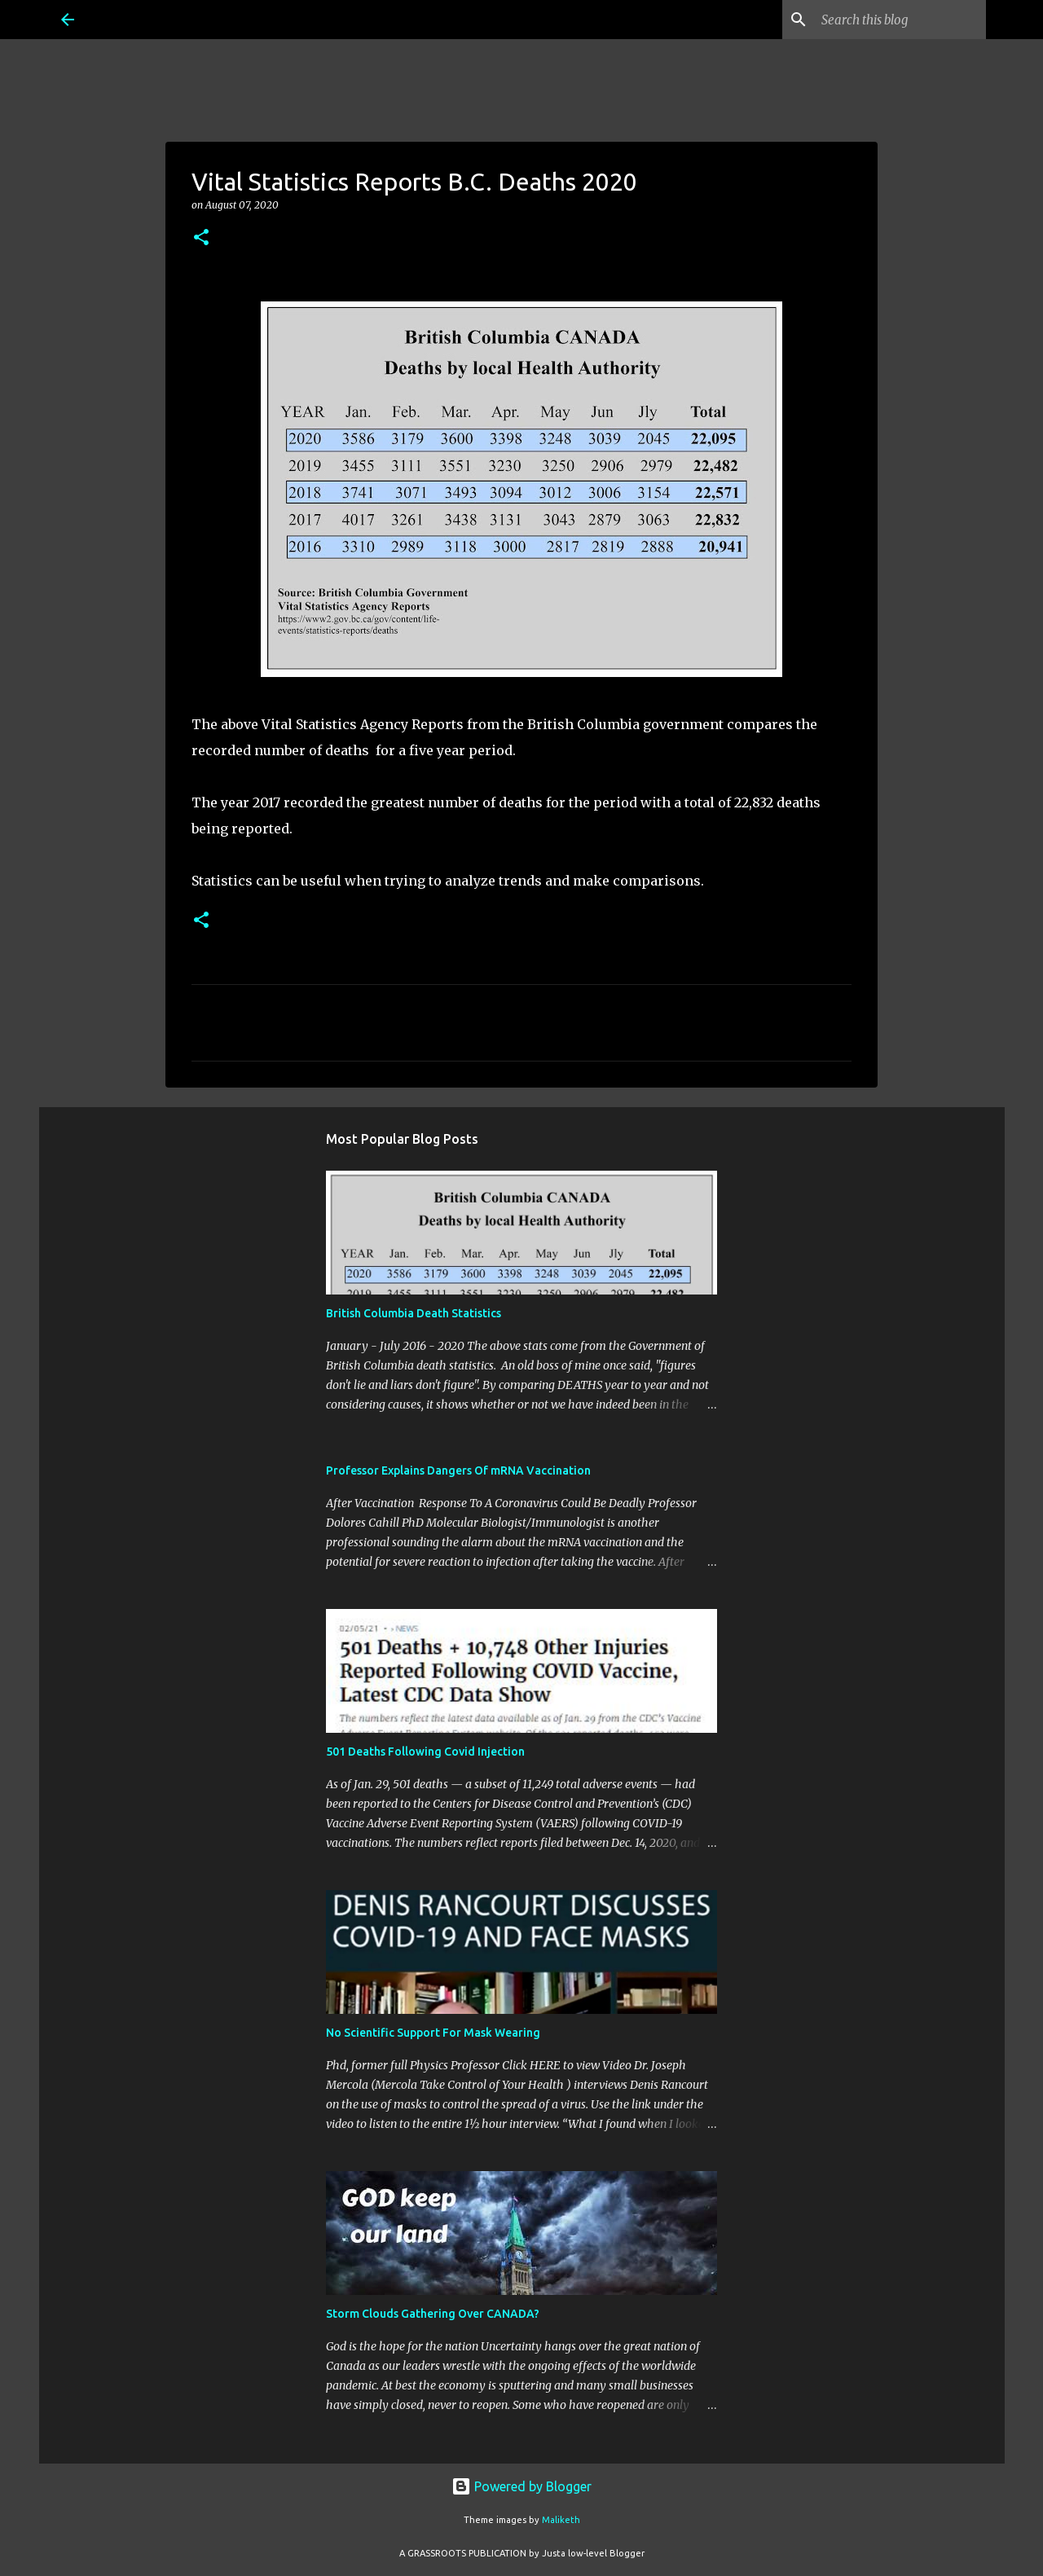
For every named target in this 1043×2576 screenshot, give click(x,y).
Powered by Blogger (521, 2486)
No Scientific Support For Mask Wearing (433, 2032)
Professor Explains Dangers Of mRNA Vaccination (458, 1470)
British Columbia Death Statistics (413, 1313)
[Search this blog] (900, 19)
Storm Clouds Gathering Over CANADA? (432, 2313)
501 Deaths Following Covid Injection (425, 1751)
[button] (201, 238)
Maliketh (561, 2520)
